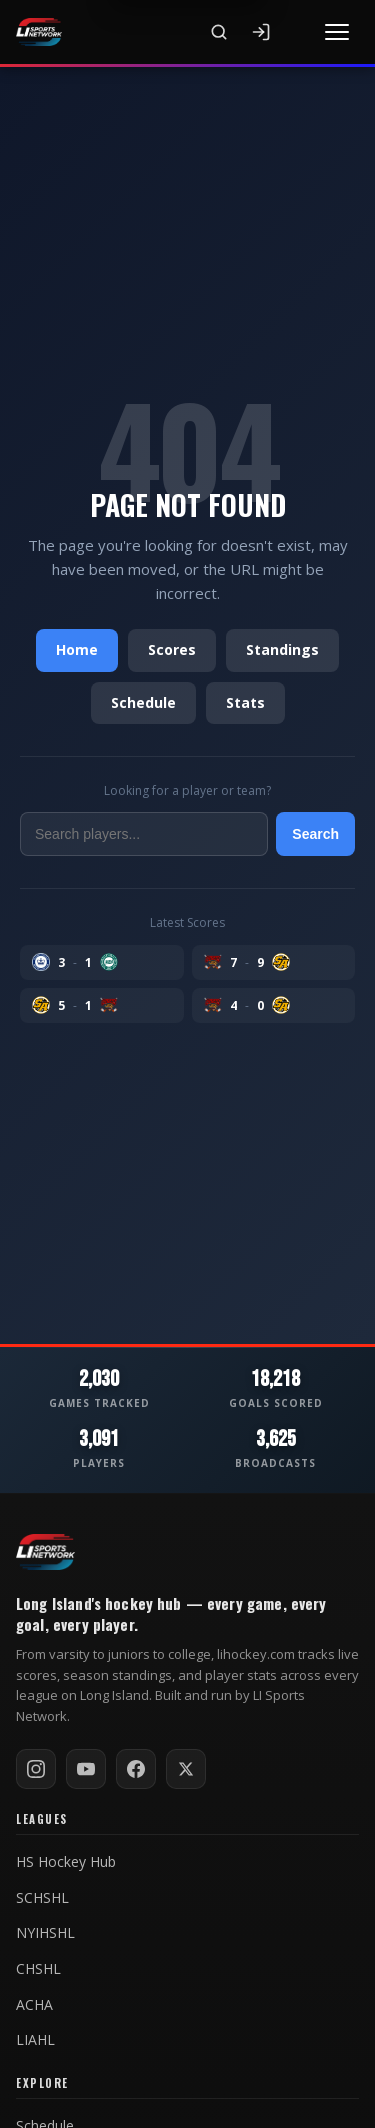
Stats (245, 702)
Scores (172, 649)
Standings (282, 649)
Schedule (143, 702)
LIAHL (35, 2040)
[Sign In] (261, 32)
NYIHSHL (45, 1933)
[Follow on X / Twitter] (186, 1769)
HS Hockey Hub (66, 1862)
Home (77, 649)
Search (315, 834)
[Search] (219, 32)
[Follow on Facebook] (136, 1769)
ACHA (34, 2005)
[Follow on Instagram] (36, 1769)
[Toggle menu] (337, 32)
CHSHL (38, 1969)
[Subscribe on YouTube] (86, 1769)
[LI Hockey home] (45, 1552)
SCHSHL (42, 1898)
